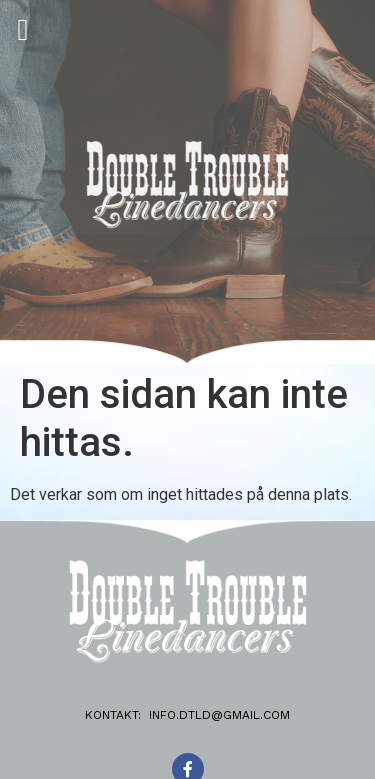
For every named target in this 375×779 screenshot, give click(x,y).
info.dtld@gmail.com (219, 715)
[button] (23, 29)
